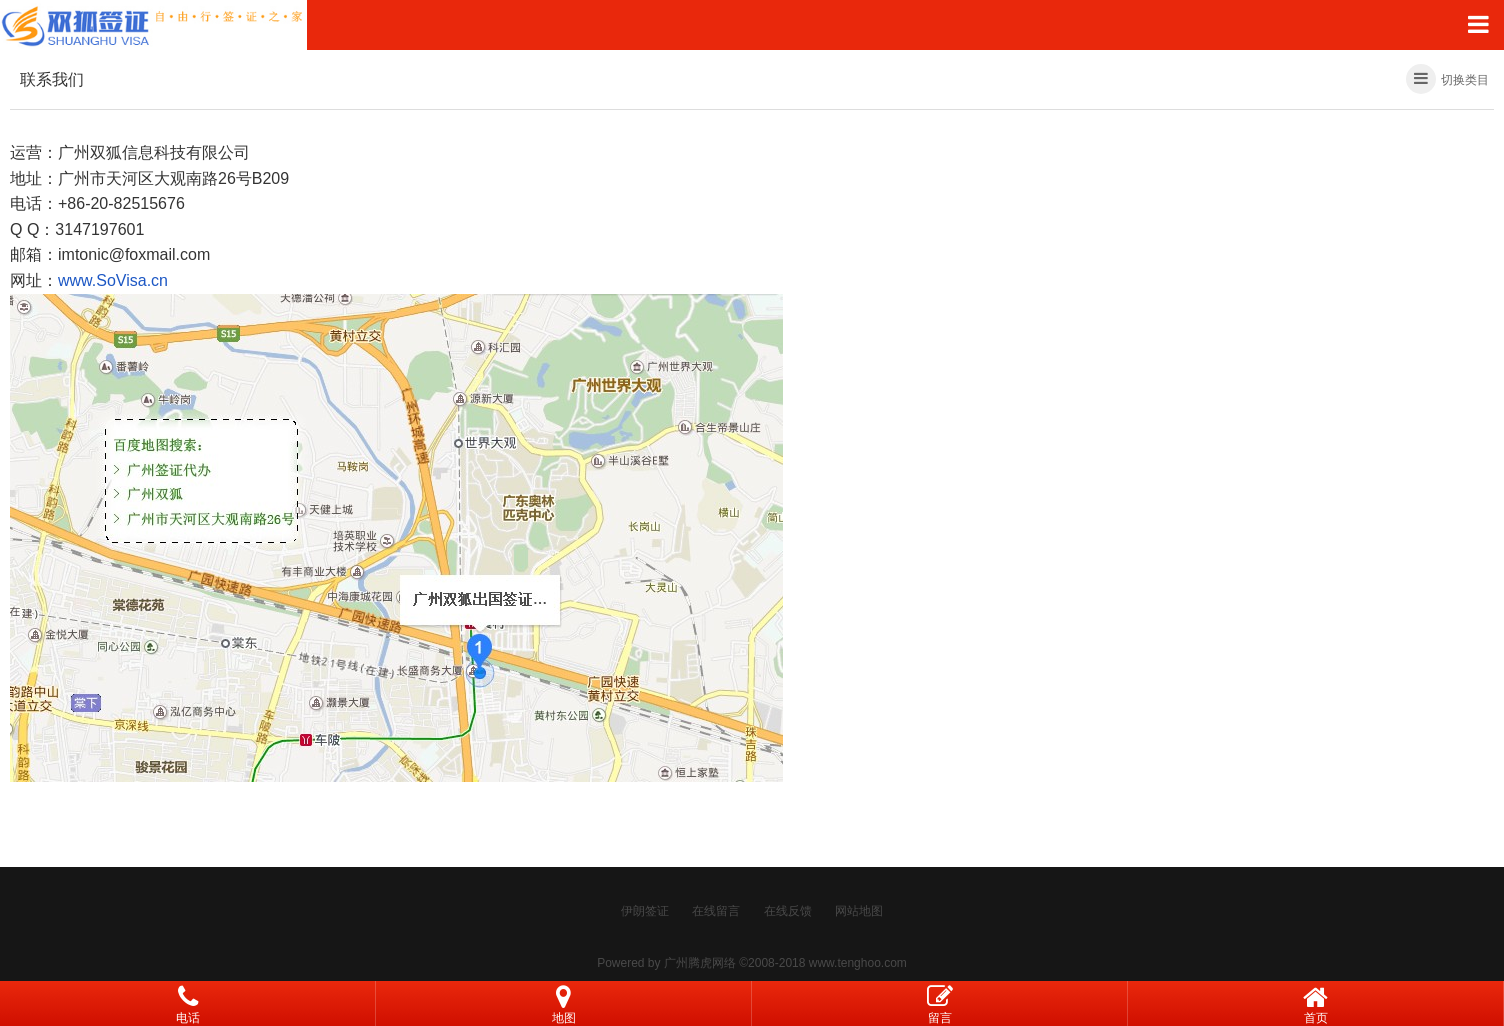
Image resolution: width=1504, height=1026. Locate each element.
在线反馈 (788, 911)
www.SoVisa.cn (113, 280)
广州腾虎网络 (700, 963)
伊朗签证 (645, 911)
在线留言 (716, 911)
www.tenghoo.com (858, 963)
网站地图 (859, 911)
